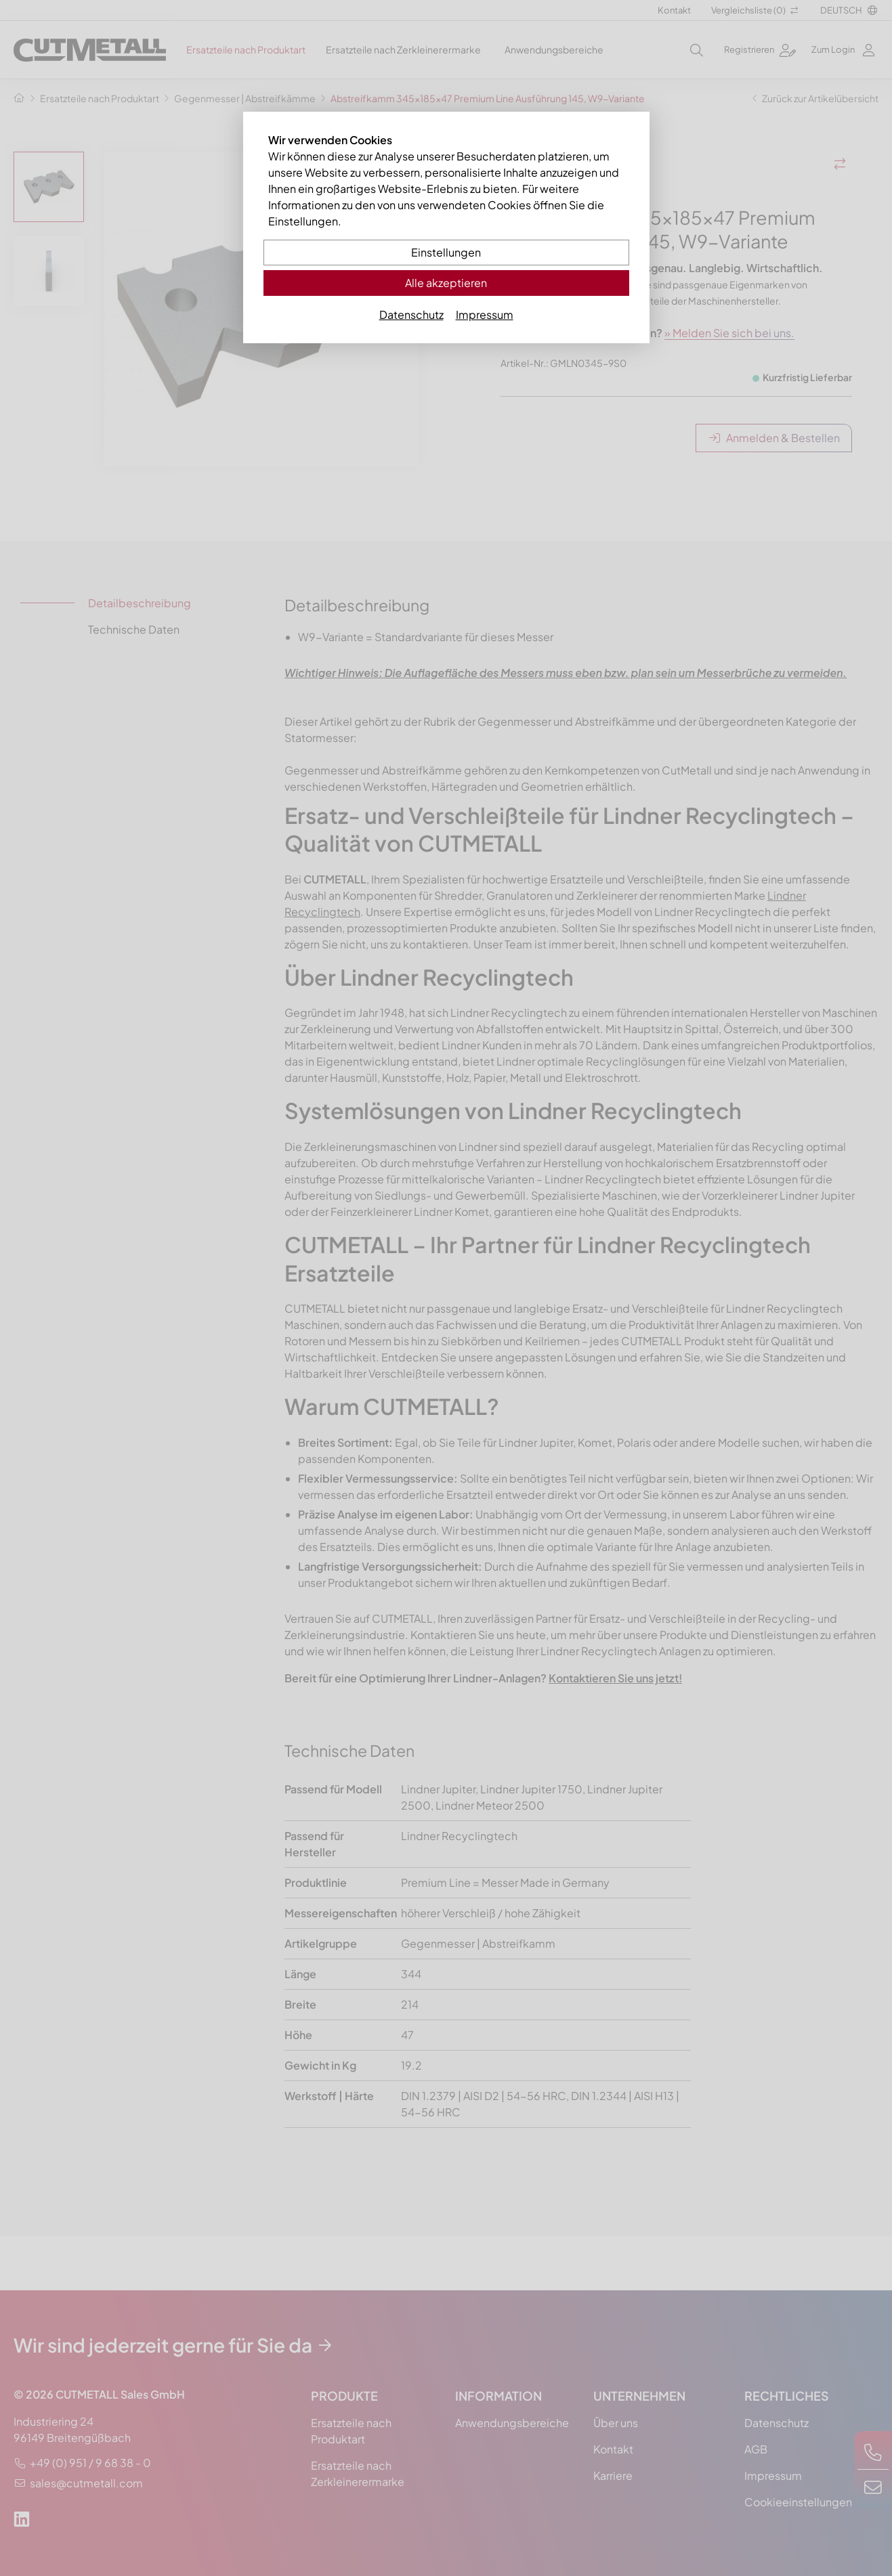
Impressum (484, 314)
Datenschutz (411, 314)
